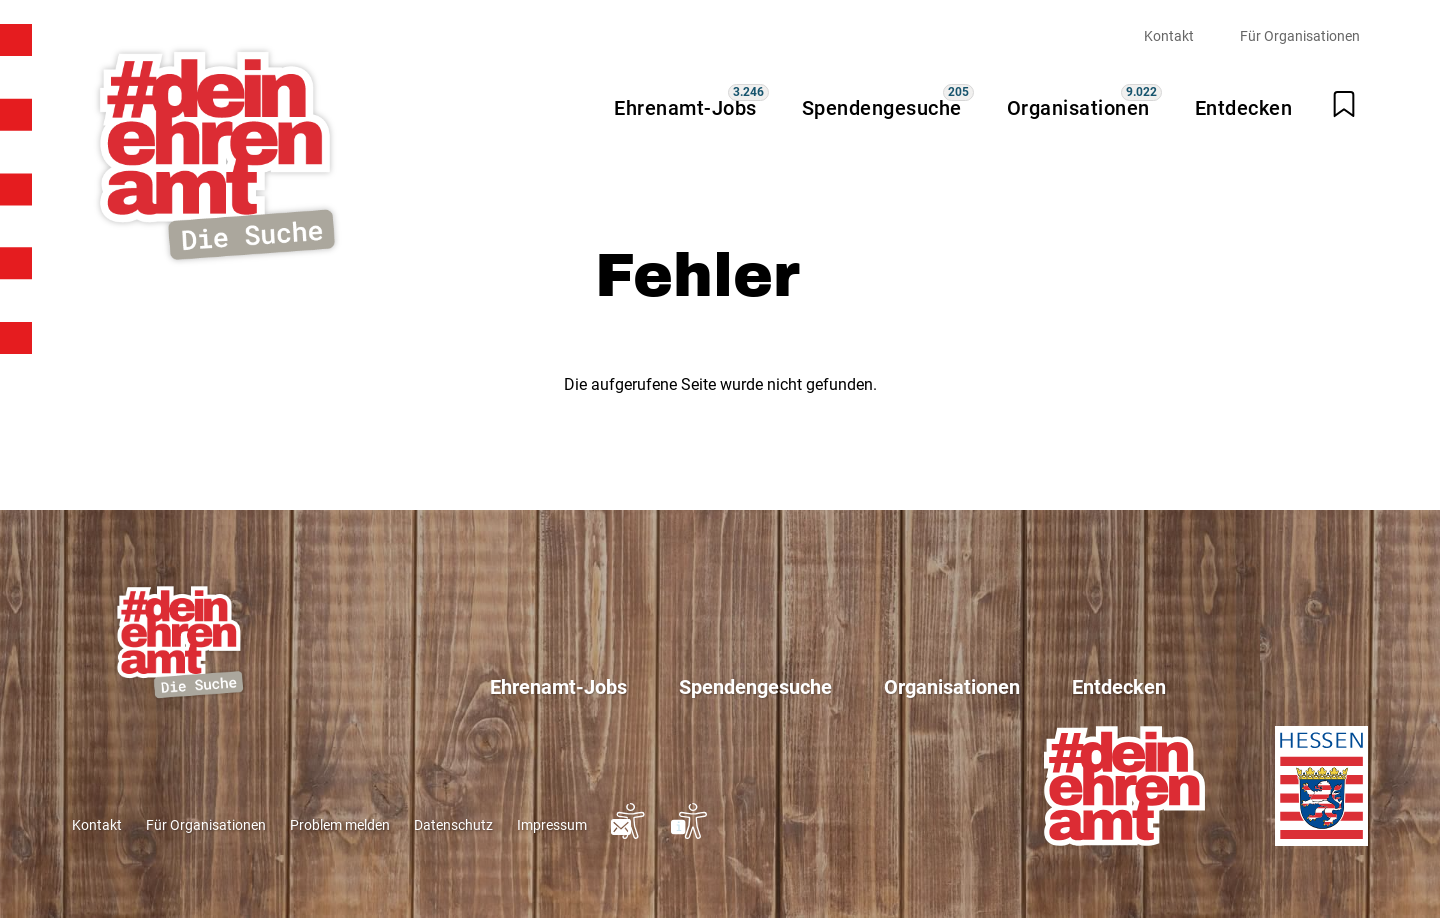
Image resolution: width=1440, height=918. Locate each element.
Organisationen (1078, 108)
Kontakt (1169, 36)
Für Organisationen (1300, 36)
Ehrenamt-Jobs (685, 108)
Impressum (552, 825)
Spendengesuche (882, 108)
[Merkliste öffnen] (1344, 104)
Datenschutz (453, 825)
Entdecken (1244, 108)
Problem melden (340, 825)
